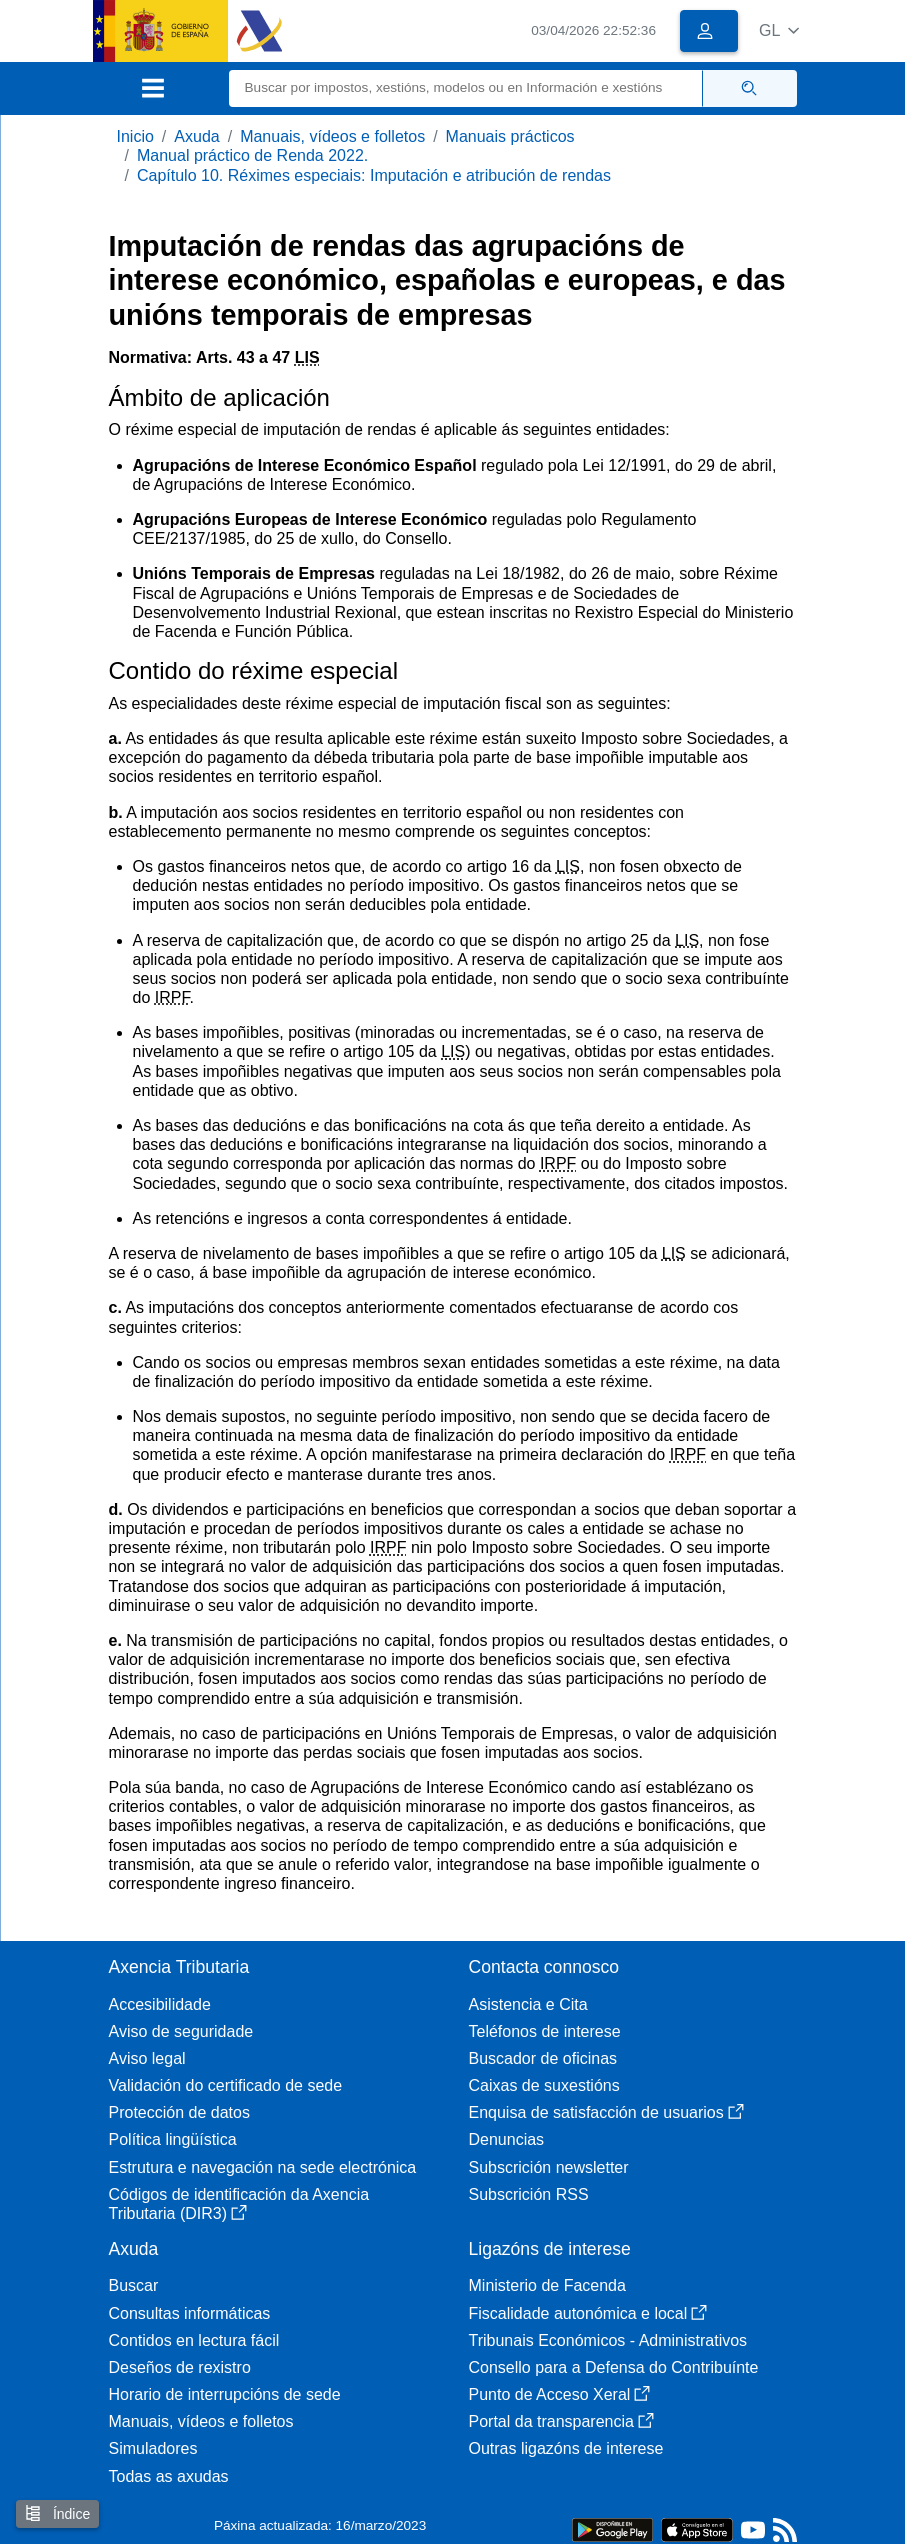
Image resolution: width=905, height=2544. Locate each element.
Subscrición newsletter (549, 2167)
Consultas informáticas (190, 2313)
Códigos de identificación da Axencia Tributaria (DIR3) (239, 2204)
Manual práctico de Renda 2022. (252, 155)
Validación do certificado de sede (226, 2085)
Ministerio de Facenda (547, 2285)
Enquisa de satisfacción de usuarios (606, 2112)
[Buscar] (466, 88)
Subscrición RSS (529, 2194)
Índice (57, 2513)
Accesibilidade (160, 2004)
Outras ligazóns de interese (566, 2448)
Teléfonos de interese (545, 2031)
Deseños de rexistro (180, 2367)
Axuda (196, 136)
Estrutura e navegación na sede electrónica (263, 2167)
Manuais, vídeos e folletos (332, 136)
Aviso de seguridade (181, 2031)
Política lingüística (173, 2139)
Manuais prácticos (510, 136)
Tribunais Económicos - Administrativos (608, 2340)
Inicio (135, 136)
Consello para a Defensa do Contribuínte (614, 2367)
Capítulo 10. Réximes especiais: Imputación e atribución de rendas (374, 175)
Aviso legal (147, 2058)
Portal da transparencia (561, 2421)
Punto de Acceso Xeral (560, 2394)
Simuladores (153, 2448)
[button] (779, 30)
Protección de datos (179, 2112)
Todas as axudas (169, 2476)
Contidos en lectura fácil (194, 2340)
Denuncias (507, 2139)
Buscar (134, 2285)
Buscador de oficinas (543, 2058)
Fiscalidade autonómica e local (588, 2313)
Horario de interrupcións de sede (225, 2394)
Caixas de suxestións (544, 2085)
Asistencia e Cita (528, 2004)
